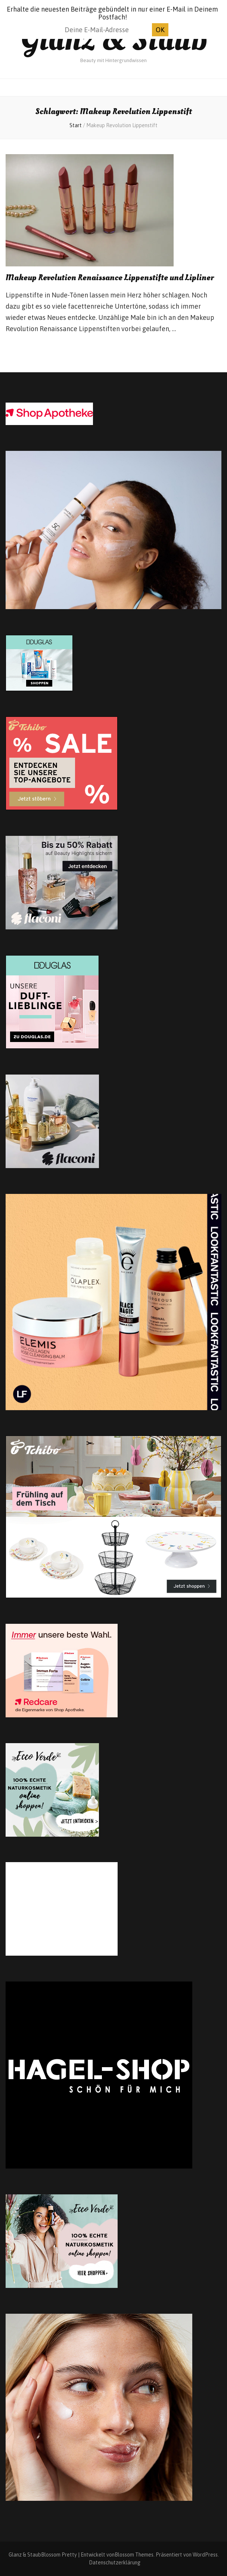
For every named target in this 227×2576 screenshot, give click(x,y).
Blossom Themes (134, 2555)
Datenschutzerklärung (114, 2563)
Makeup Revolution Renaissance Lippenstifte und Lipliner (110, 277)
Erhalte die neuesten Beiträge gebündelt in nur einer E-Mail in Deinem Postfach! (112, 13)
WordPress (205, 2555)
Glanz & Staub (113, 39)
